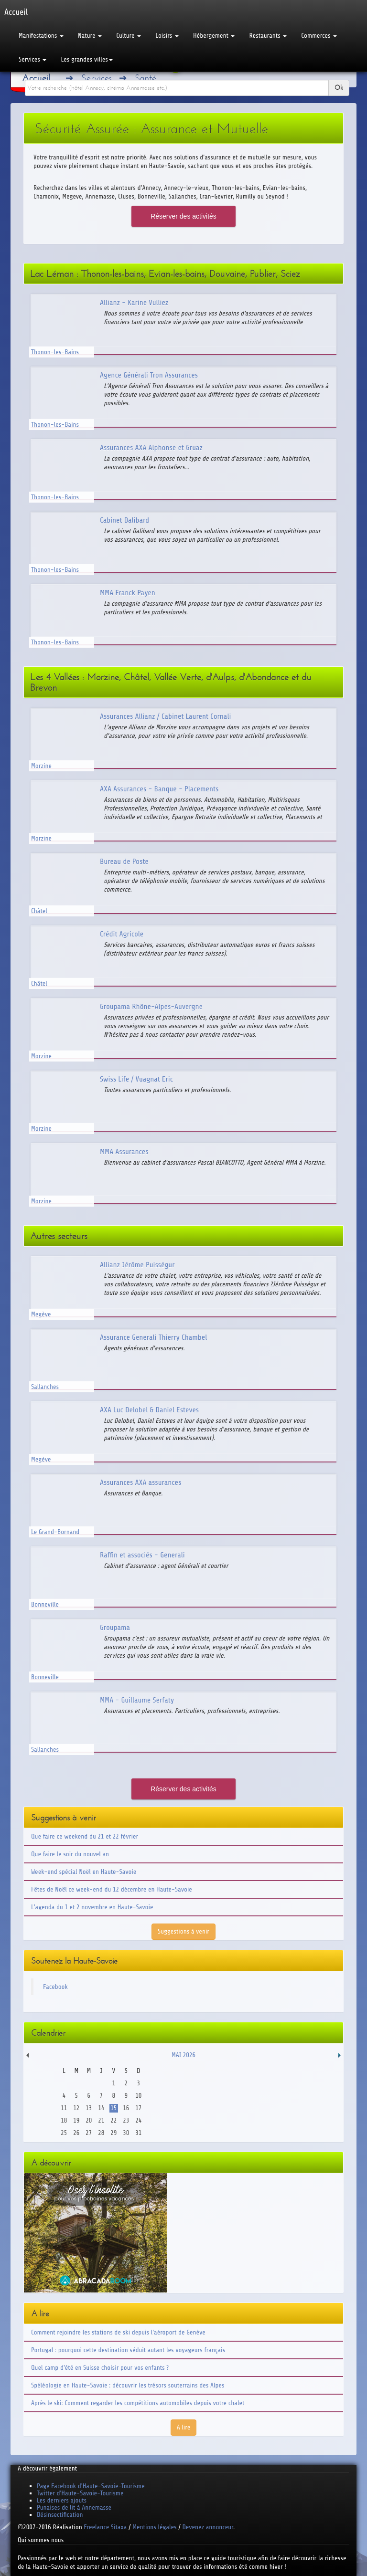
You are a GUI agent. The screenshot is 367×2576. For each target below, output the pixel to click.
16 (126, 2108)
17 (138, 2108)
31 (138, 2132)
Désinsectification (60, 2514)
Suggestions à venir (183, 1931)
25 (64, 2132)
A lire (184, 2427)
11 (64, 2108)
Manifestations (41, 35)
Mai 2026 (183, 2055)
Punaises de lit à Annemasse (74, 2507)
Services (32, 59)
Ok (339, 88)
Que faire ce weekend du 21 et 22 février (84, 1836)
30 (126, 2132)
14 (101, 2108)
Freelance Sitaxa (105, 2527)
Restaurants (268, 35)
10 (138, 2095)
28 (101, 2132)
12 (76, 2108)
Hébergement (214, 35)
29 (113, 2132)
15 (113, 2108)
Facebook (55, 1986)
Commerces (319, 35)
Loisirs (167, 35)
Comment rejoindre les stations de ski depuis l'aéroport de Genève (118, 2332)
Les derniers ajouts (61, 2500)
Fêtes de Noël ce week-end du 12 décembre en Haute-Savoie (111, 1889)
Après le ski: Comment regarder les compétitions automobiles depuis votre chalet (137, 2403)
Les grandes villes (86, 59)
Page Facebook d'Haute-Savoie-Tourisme (91, 2486)
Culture (128, 35)
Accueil (36, 78)
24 (138, 2120)
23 (126, 2120)
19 (76, 2120)
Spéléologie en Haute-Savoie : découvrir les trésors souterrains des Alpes (128, 2385)
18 (64, 2120)
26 (76, 2132)
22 (113, 2120)
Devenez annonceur (208, 2527)
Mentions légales (154, 2527)
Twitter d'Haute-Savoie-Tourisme (80, 2493)
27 (89, 2132)
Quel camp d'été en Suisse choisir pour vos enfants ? (100, 2367)
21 (101, 2120)
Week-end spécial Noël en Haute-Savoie (83, 1871)
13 (89, 2108)
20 (89, 2120)
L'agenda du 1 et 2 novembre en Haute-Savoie (92, 1907)
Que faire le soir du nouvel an (70, 1854)
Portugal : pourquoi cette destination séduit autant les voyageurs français (128, 2350)
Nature (90, 35)
